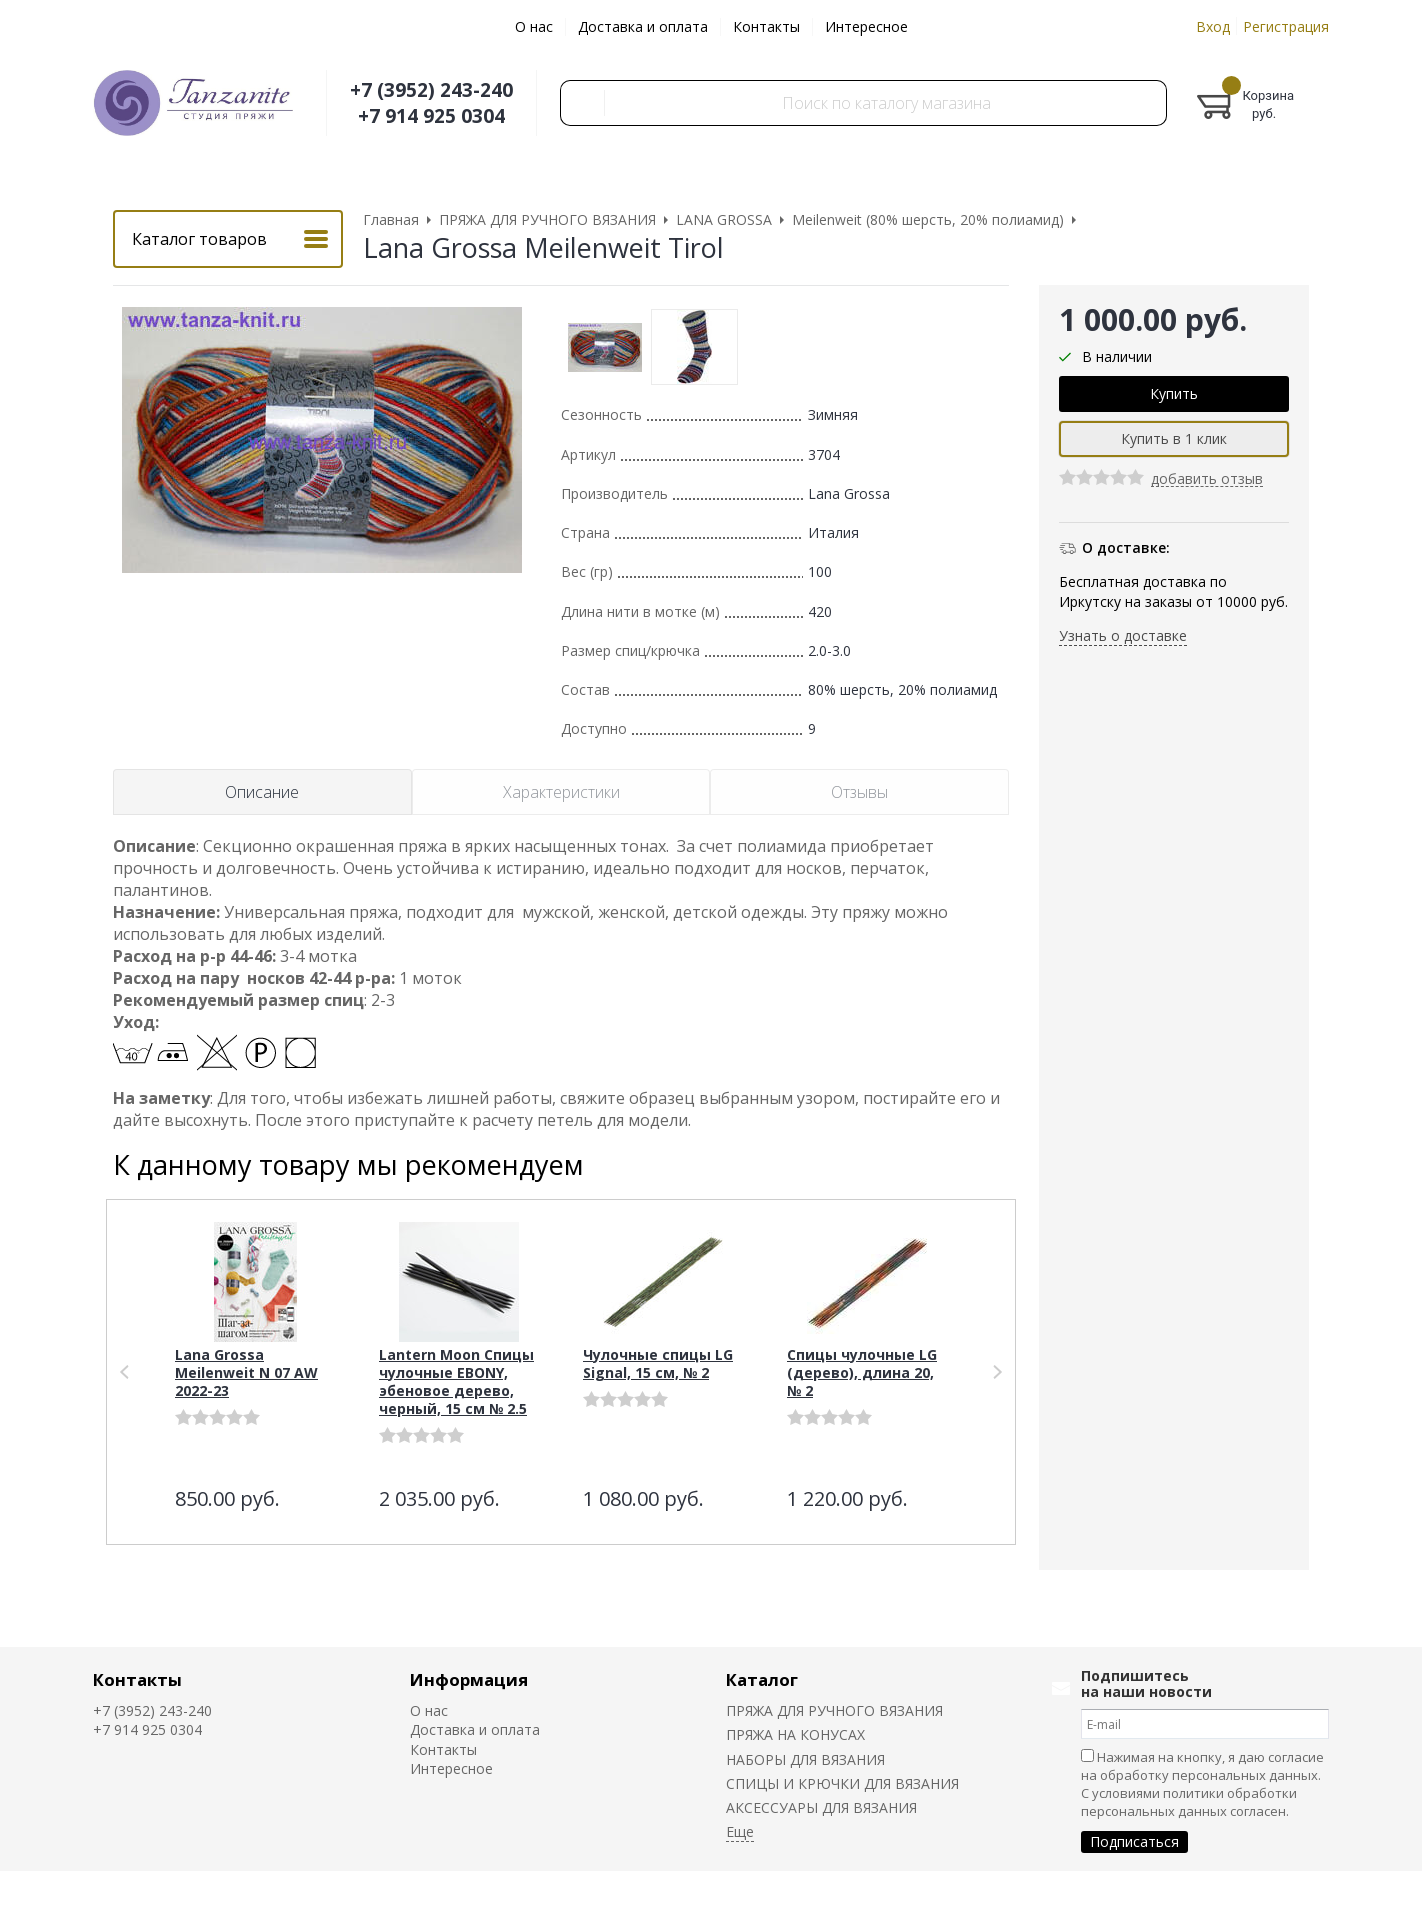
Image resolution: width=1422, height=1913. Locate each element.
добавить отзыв (1207, 479)
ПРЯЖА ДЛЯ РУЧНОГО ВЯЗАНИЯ (834, 1710)
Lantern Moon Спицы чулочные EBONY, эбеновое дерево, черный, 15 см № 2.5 (456, 1381)
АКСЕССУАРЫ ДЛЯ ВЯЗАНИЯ (821, 1807)
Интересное (866, 26)
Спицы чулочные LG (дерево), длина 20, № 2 (862, 1372)
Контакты (766, 26)
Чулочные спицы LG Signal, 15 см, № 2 (658, 1363)
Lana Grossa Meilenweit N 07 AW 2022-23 (246, 1372)
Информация (469, 1679)
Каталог (762, 1679)
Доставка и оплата (643, 26)
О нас (534, 26)
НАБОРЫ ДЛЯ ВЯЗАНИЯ (805, 1759)
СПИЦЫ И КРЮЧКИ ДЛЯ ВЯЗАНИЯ (842, 1783)
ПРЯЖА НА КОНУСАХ (795, 1734)
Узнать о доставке (1123, 635)
